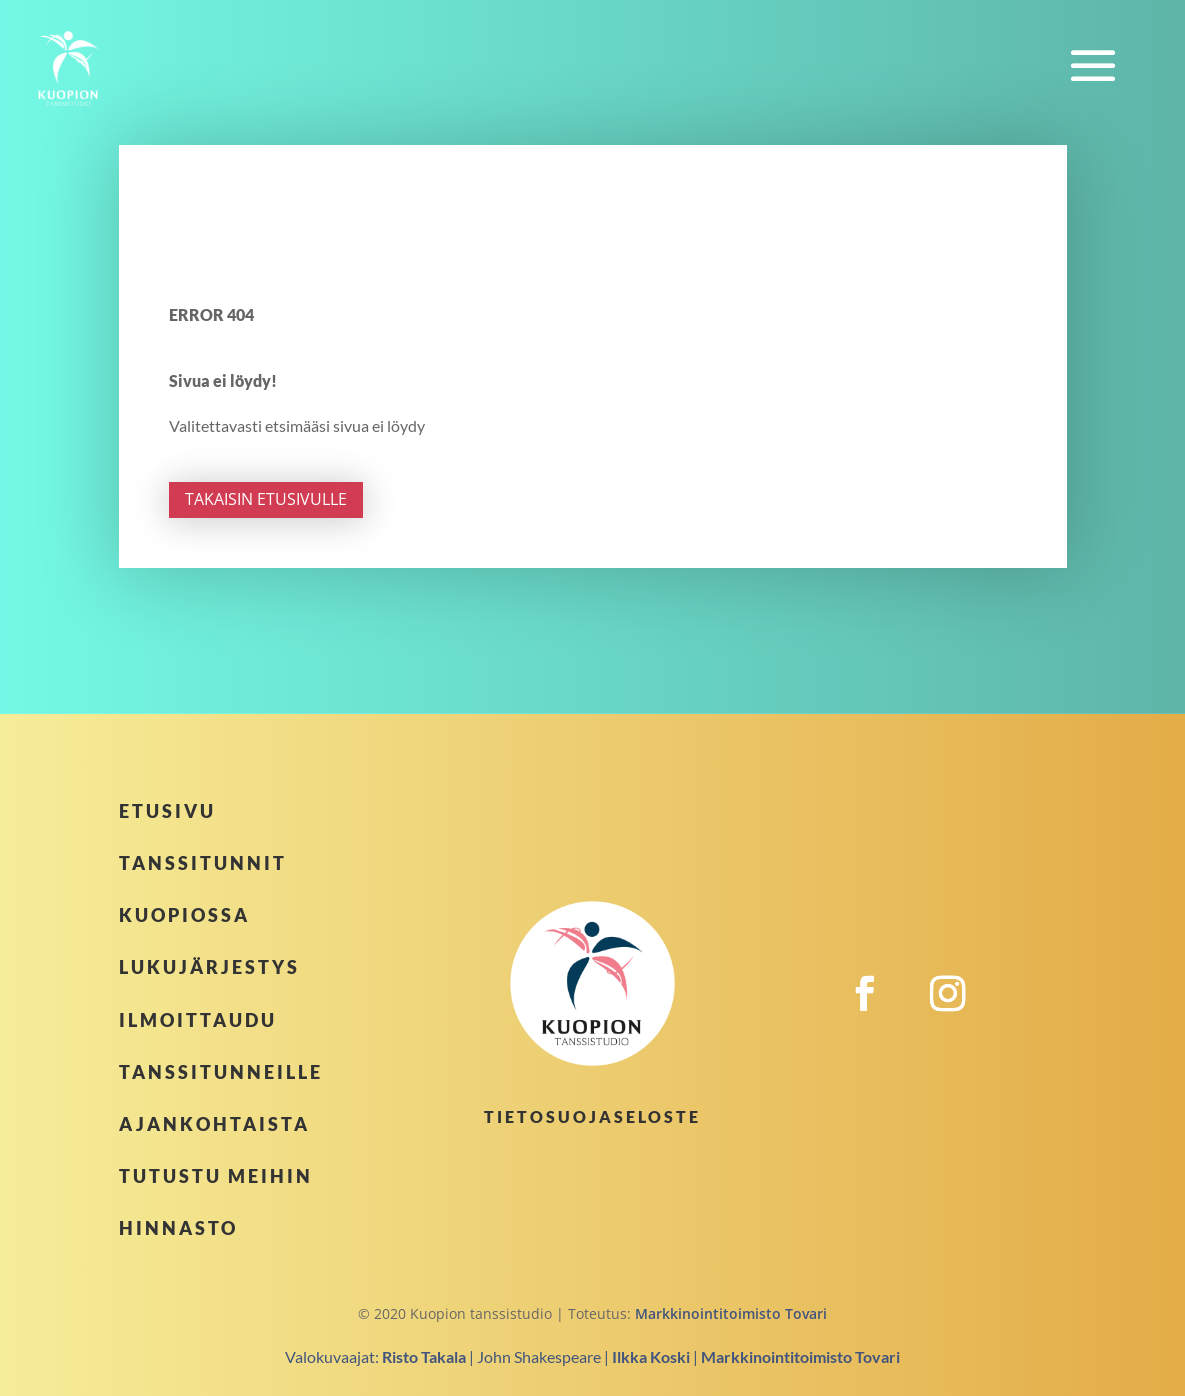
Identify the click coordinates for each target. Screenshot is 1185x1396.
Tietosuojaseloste (592, 1116)
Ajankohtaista (214, 1124)
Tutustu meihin (216, 1176)
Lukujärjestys (209, 967)
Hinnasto (178, 1228)
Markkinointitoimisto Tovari (731, 1313)
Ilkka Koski (651, 1356)
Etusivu (167, 811)
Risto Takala (424, 1356)
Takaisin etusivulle (266, 499)
